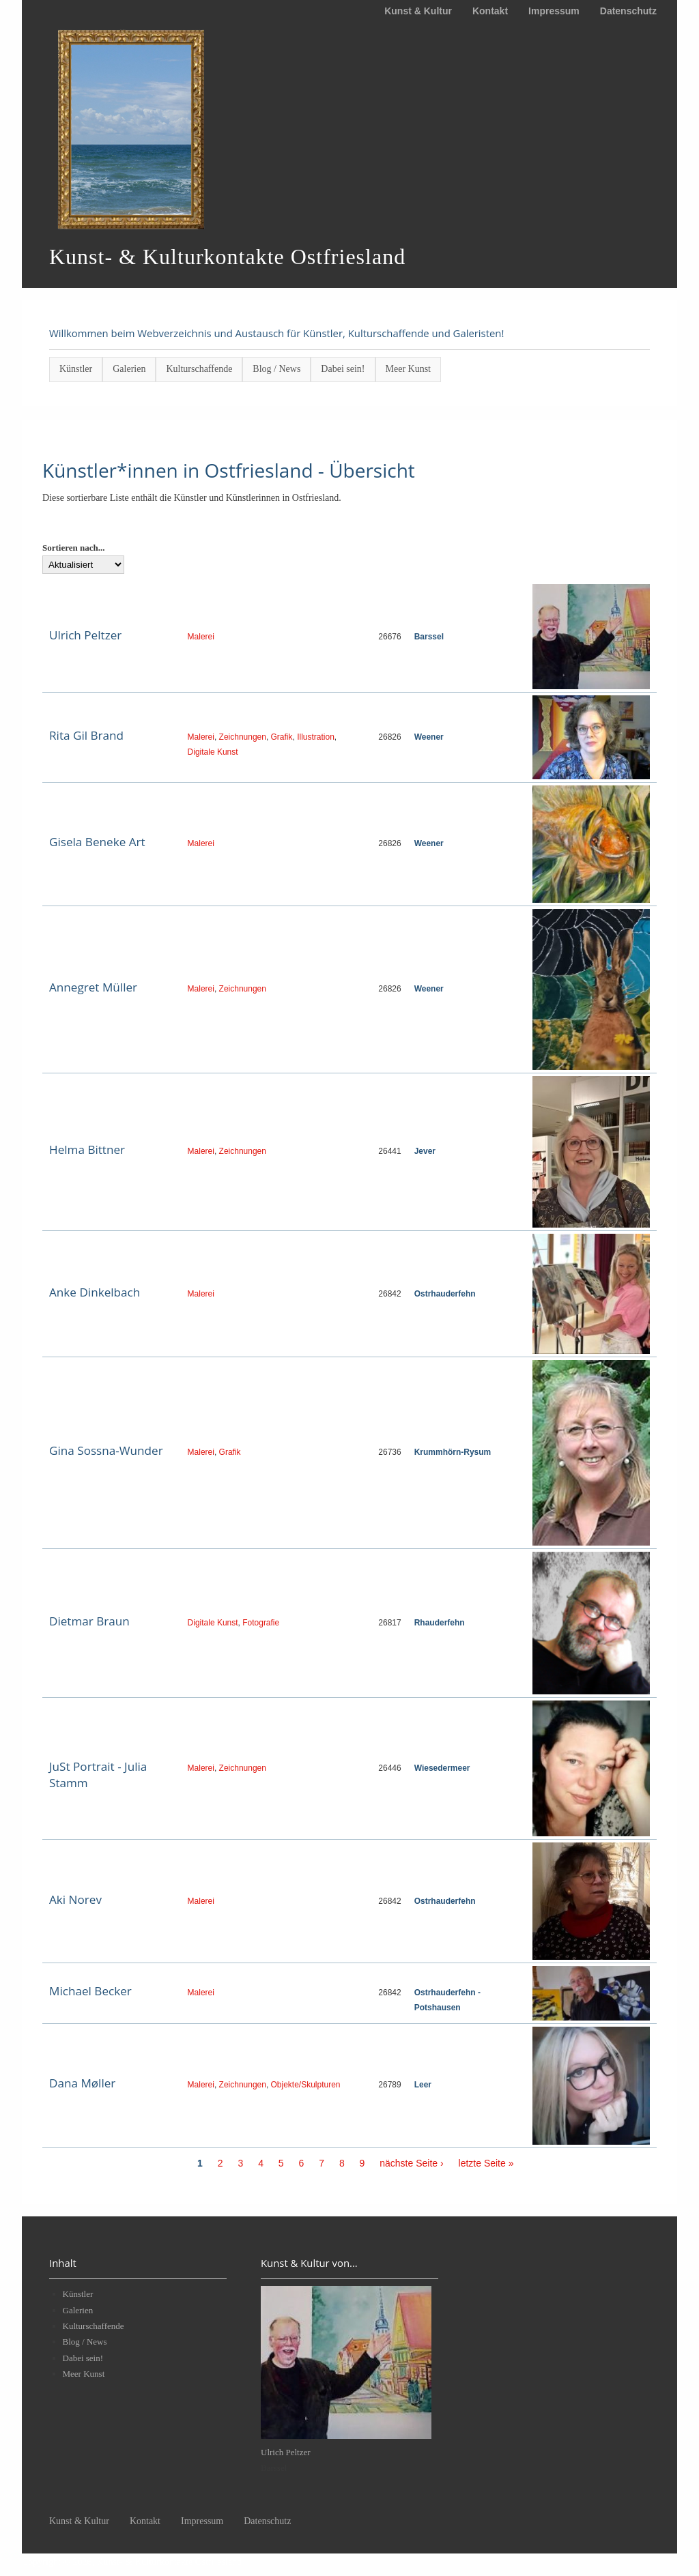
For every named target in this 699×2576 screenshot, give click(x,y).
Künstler (75, 369)
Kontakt (490, 10)
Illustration (315, 737)
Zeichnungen (242, 737)
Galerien (129, 369)
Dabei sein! (343, 369)
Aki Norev (75, 1899)
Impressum (554, 10)
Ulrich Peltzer (85, 635)
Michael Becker (90, 1991)
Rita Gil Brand (86, 735)
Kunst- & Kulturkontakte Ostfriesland (169, 2562)
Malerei (201, 636)
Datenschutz (628, 10)
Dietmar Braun (89, 1621)
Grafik (282, 737)
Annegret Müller (93, 987)
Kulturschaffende (199, 369)
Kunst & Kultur (418, 10)
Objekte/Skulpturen (306, 2084)
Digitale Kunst (213, 752)
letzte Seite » (486, 2163)
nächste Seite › (411, 2163)
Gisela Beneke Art (97, 842)
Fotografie (260, 1622)
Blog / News (276, 369)
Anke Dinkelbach (94, 1292)
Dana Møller (82, 2083)
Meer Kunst (408, 369)
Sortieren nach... (73, 547)
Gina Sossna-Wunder (106, 1450)
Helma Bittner (87, 1149)
